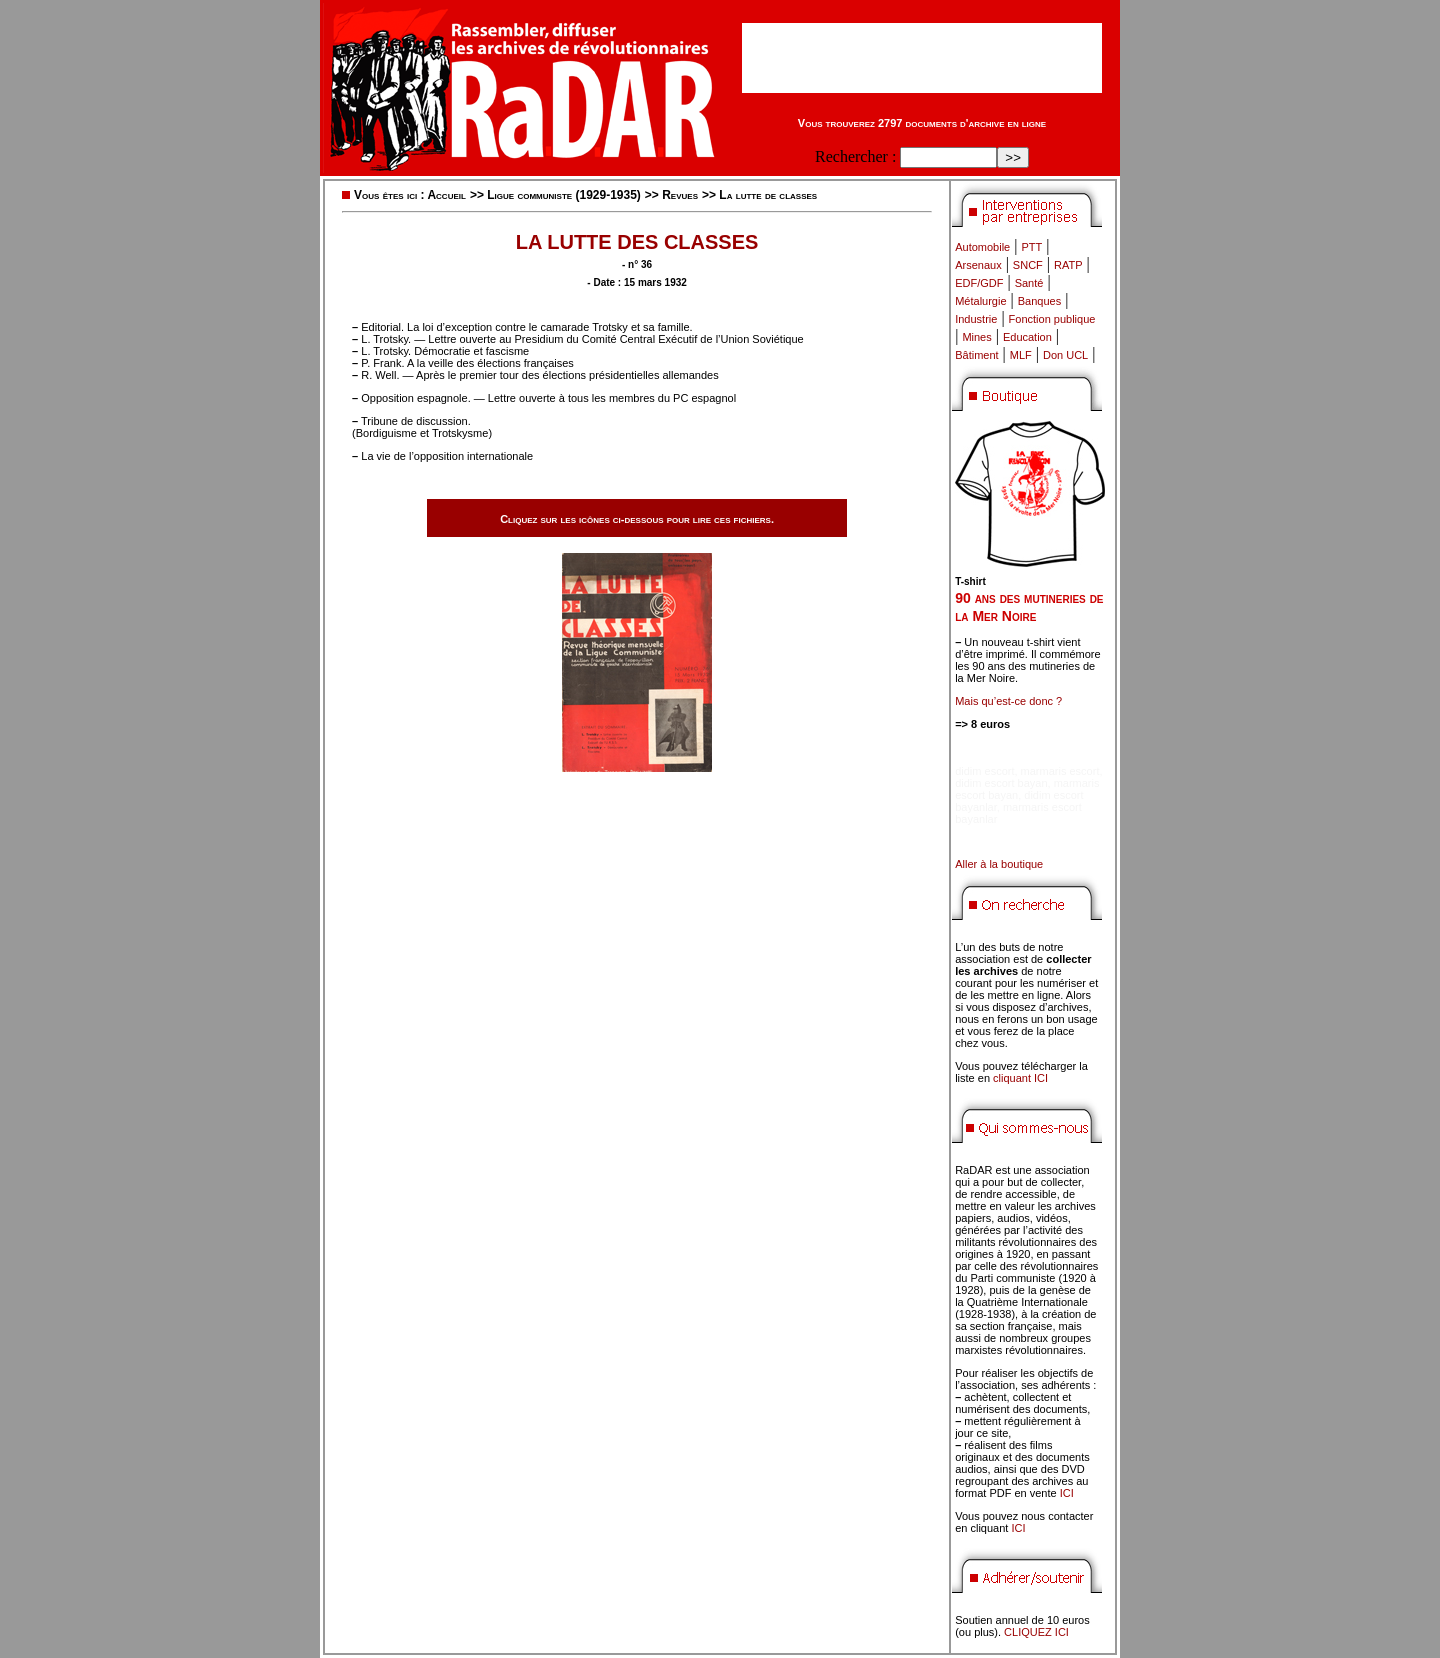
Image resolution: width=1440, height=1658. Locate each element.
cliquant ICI (1020, 1078)
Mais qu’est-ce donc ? (1008, 701)
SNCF (1028, 265)
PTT (1031, 247)
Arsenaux (978, 265)
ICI (1067, 1493)
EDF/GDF (979, 283)
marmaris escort (1060, 771)
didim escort (984, 771)
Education (1027, 337)
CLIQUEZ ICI (1036, 1632)
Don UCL (1065, 355)
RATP (1068, 265)
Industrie (976, 319)
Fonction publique (1052, 319)
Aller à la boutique (999, 864)
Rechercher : (855, 156)
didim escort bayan (1001, 783)
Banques (1039, 301)
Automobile (982, 247)
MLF (1021, 355)
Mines (976, 337)
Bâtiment (976, 355)
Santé (1029, 283)
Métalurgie (980, 301)
